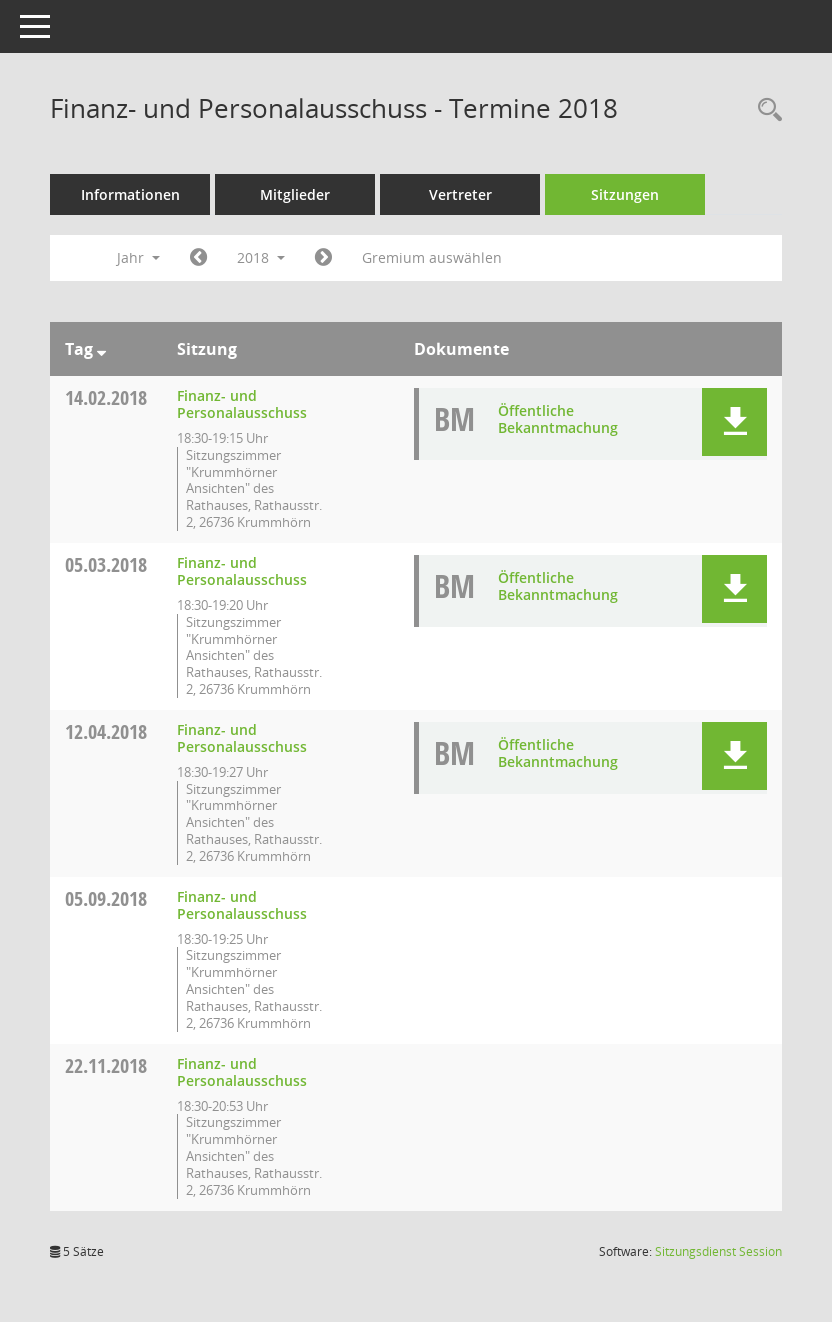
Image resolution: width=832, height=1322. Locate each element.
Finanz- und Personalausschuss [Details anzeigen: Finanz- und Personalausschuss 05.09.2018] (242, 905)
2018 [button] (261, 257)
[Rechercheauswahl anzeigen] (765, 110)
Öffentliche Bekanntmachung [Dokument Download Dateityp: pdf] (558, 419)
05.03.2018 (106, 564)
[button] (734, 422)
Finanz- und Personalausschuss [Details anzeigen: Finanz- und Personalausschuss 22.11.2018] (242, 1072)
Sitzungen (625, 194)
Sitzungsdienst (718, 1251)
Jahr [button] (138, 257)
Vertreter (460, 194)
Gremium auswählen (432, 257)
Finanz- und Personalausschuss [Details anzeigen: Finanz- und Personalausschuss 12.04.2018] (242, 738)
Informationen (130, 194)
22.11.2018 (106, 1065)
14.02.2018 (106, 397)
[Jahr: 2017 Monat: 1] (198, 258)
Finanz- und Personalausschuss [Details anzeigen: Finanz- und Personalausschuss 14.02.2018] (242, 404)
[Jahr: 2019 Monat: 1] (323, 258)
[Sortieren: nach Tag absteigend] (101, 349)
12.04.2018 (106, 731)
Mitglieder (295, 194)
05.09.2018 (106, 898)
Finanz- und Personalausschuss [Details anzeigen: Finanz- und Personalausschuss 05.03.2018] (242, 571)
